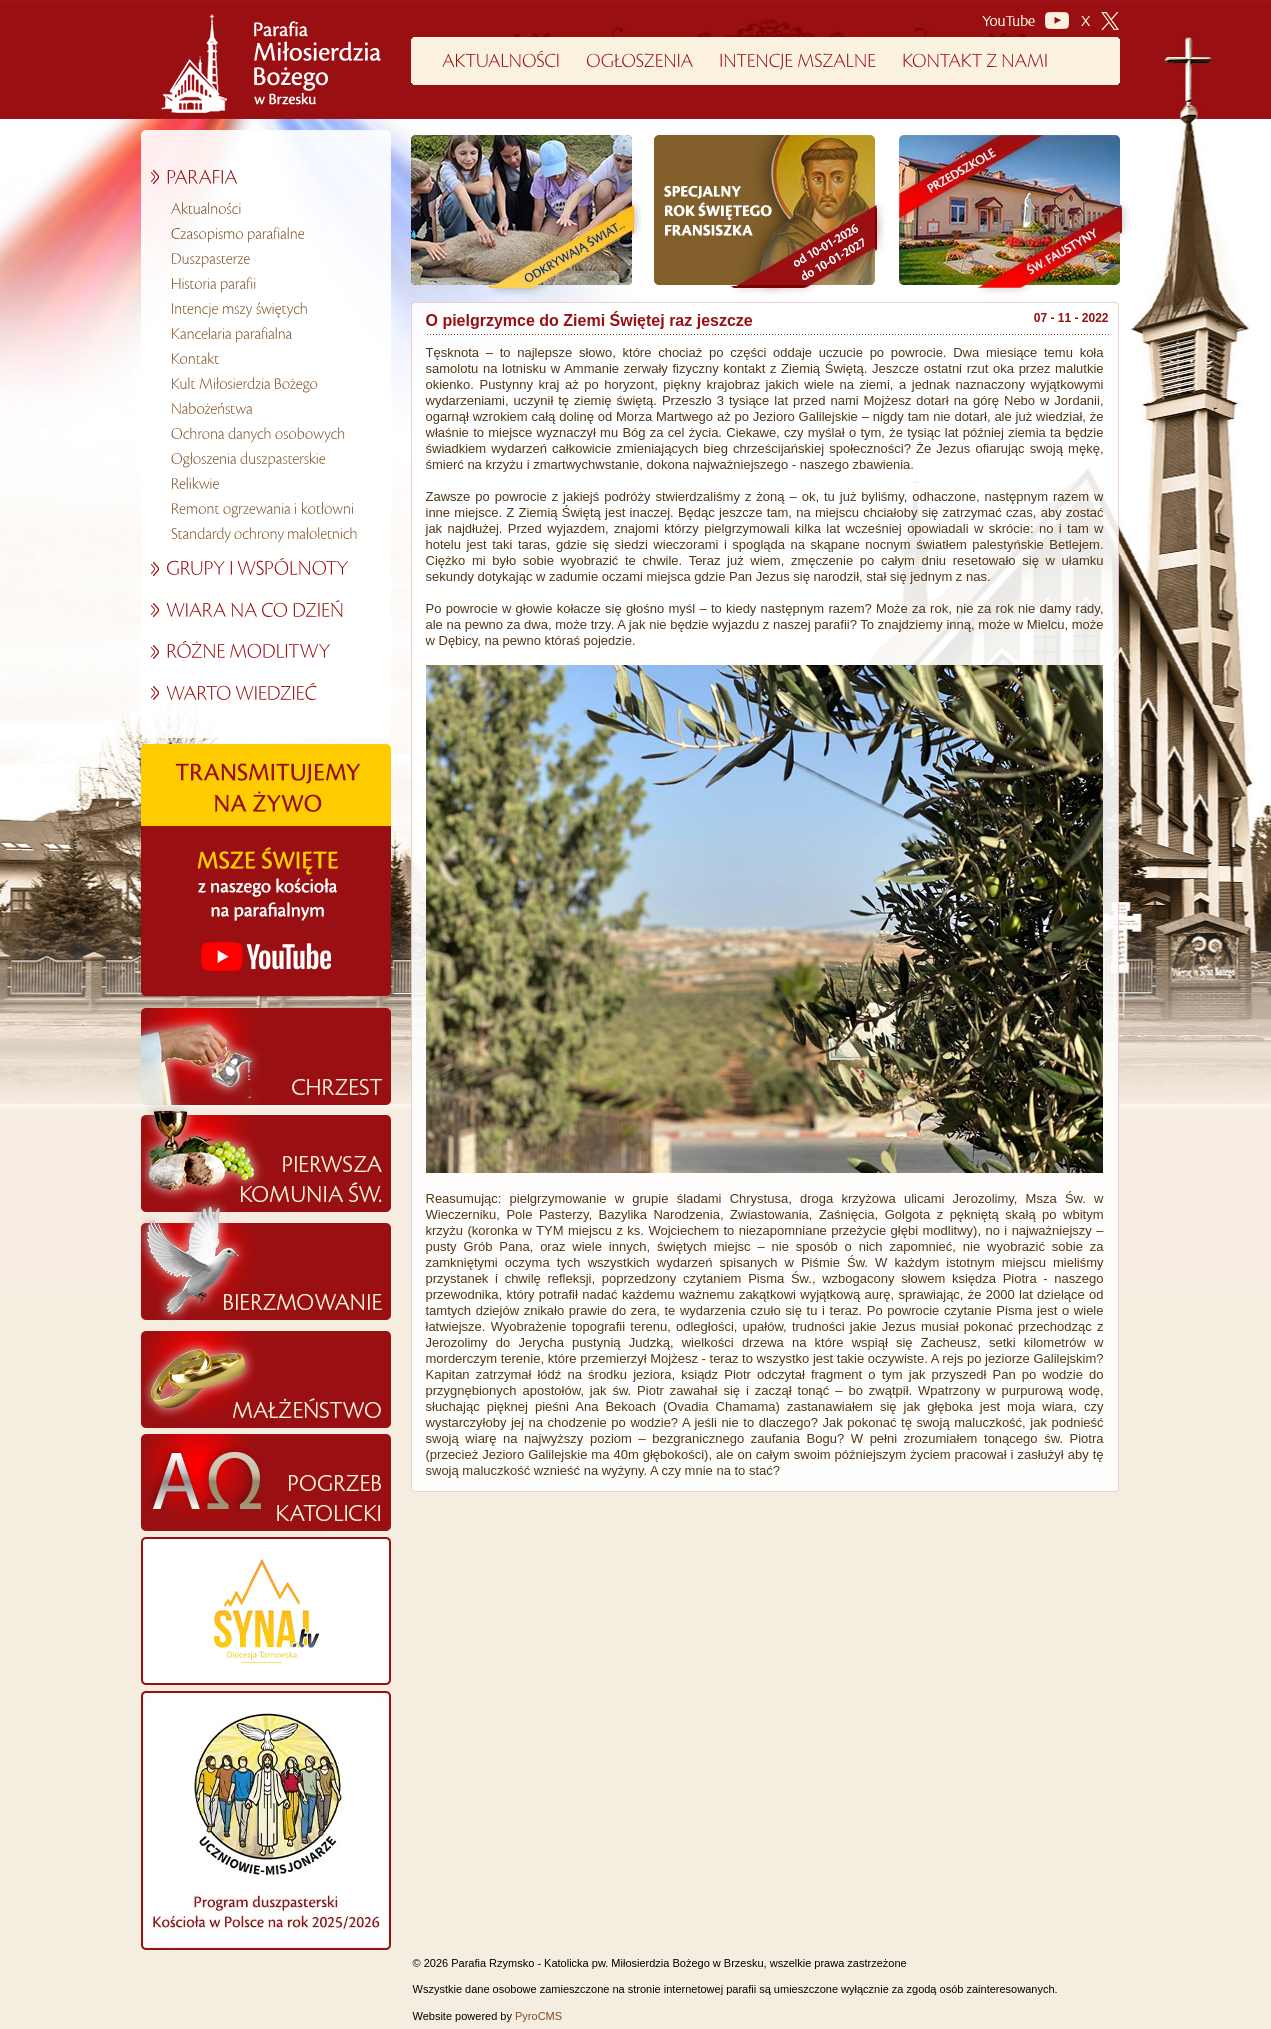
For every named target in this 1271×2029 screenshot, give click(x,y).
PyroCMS (538, 2016)
